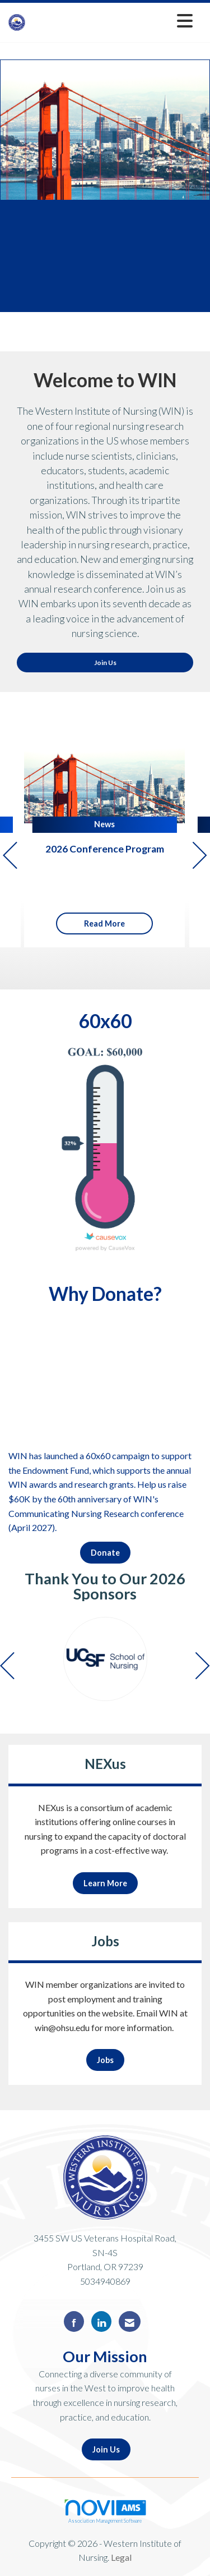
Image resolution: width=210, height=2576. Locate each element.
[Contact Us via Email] (130, 2321)
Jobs (105, 2060)
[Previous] (10, 856)
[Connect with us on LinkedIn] (101, 2321)
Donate (105, 1552)
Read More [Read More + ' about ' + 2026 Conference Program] (104, 923)
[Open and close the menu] (112, 20)
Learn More (105, 1883)
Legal (121, 2557)
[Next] (200, 856)
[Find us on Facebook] (74, 2321)
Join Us (105, 662)
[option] (105, 1659)
